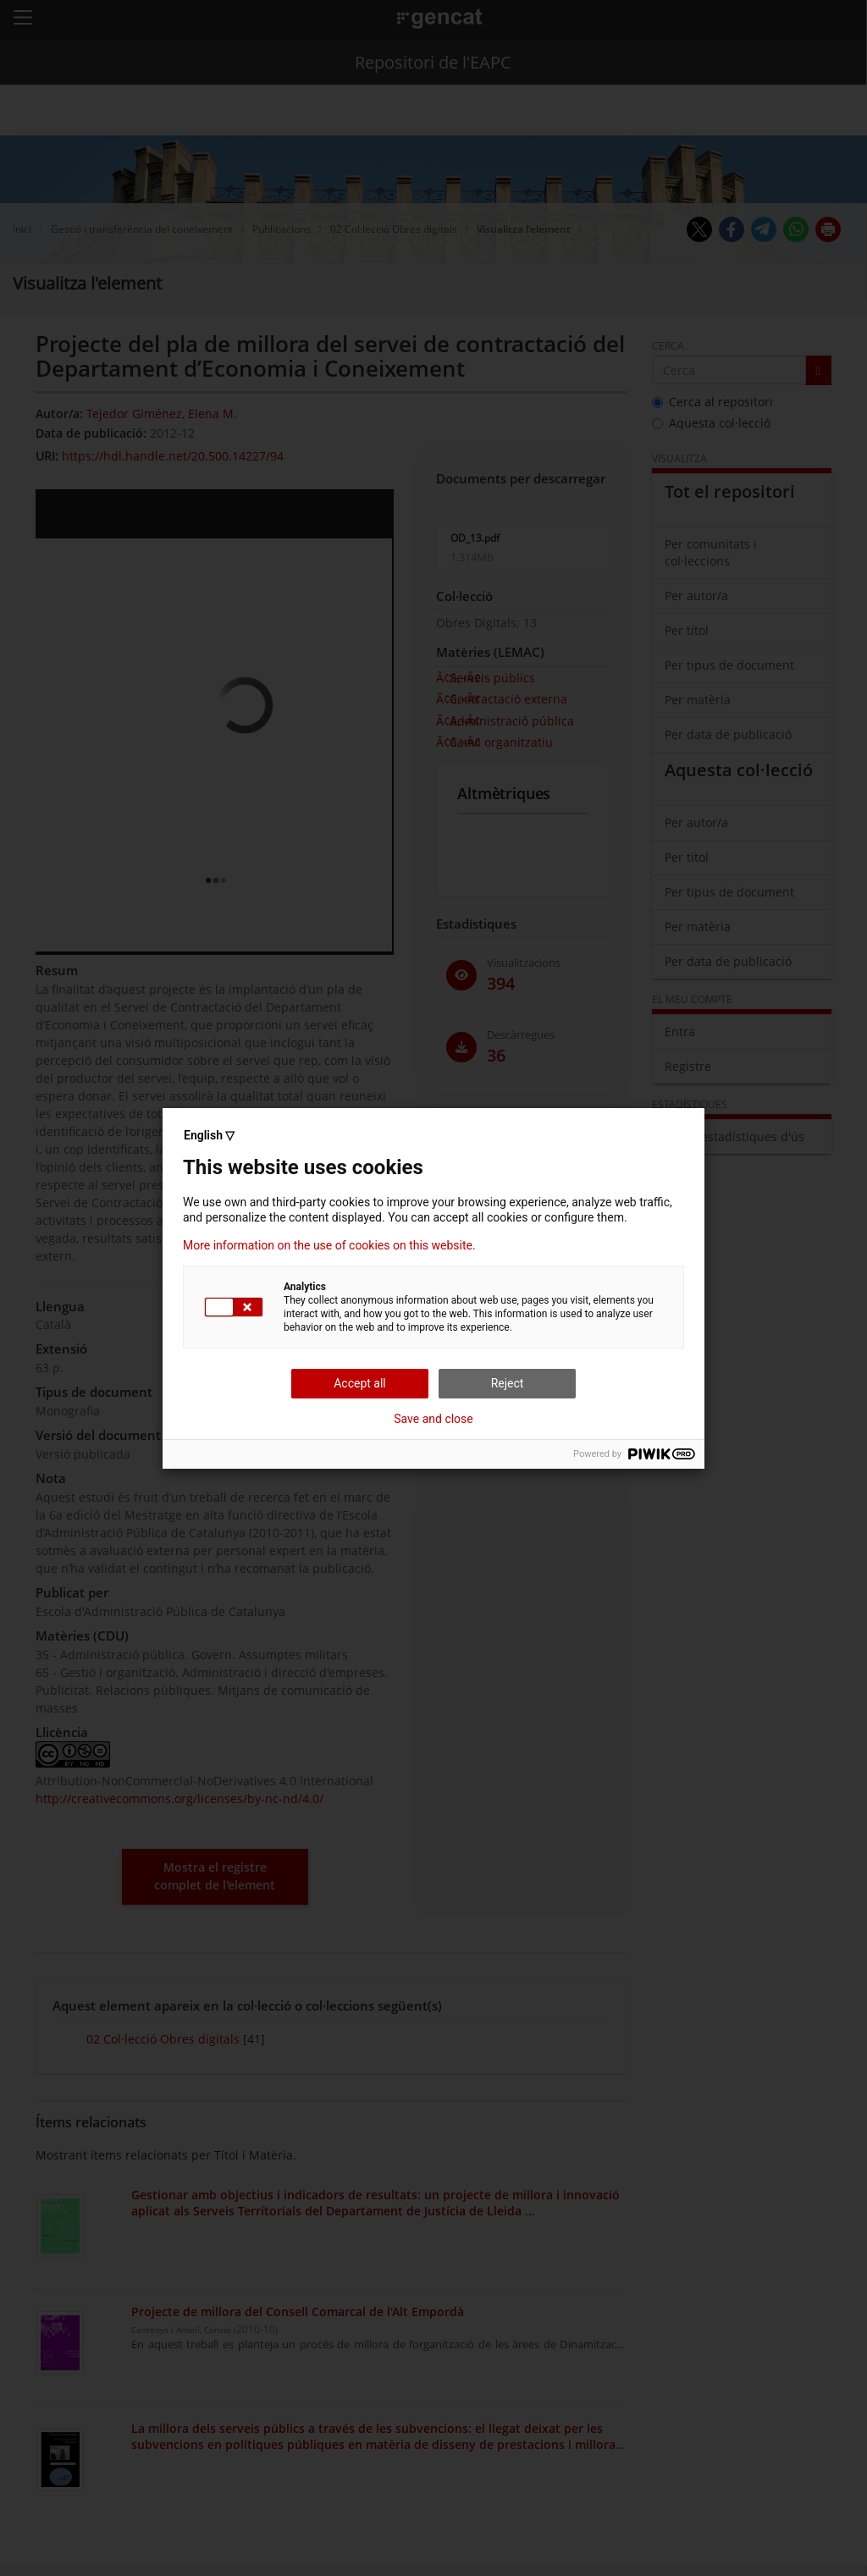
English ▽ (209, 1135)
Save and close (433, 1419)
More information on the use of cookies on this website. (329, 1245)
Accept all (360, 1383)
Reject (507, 1383)
